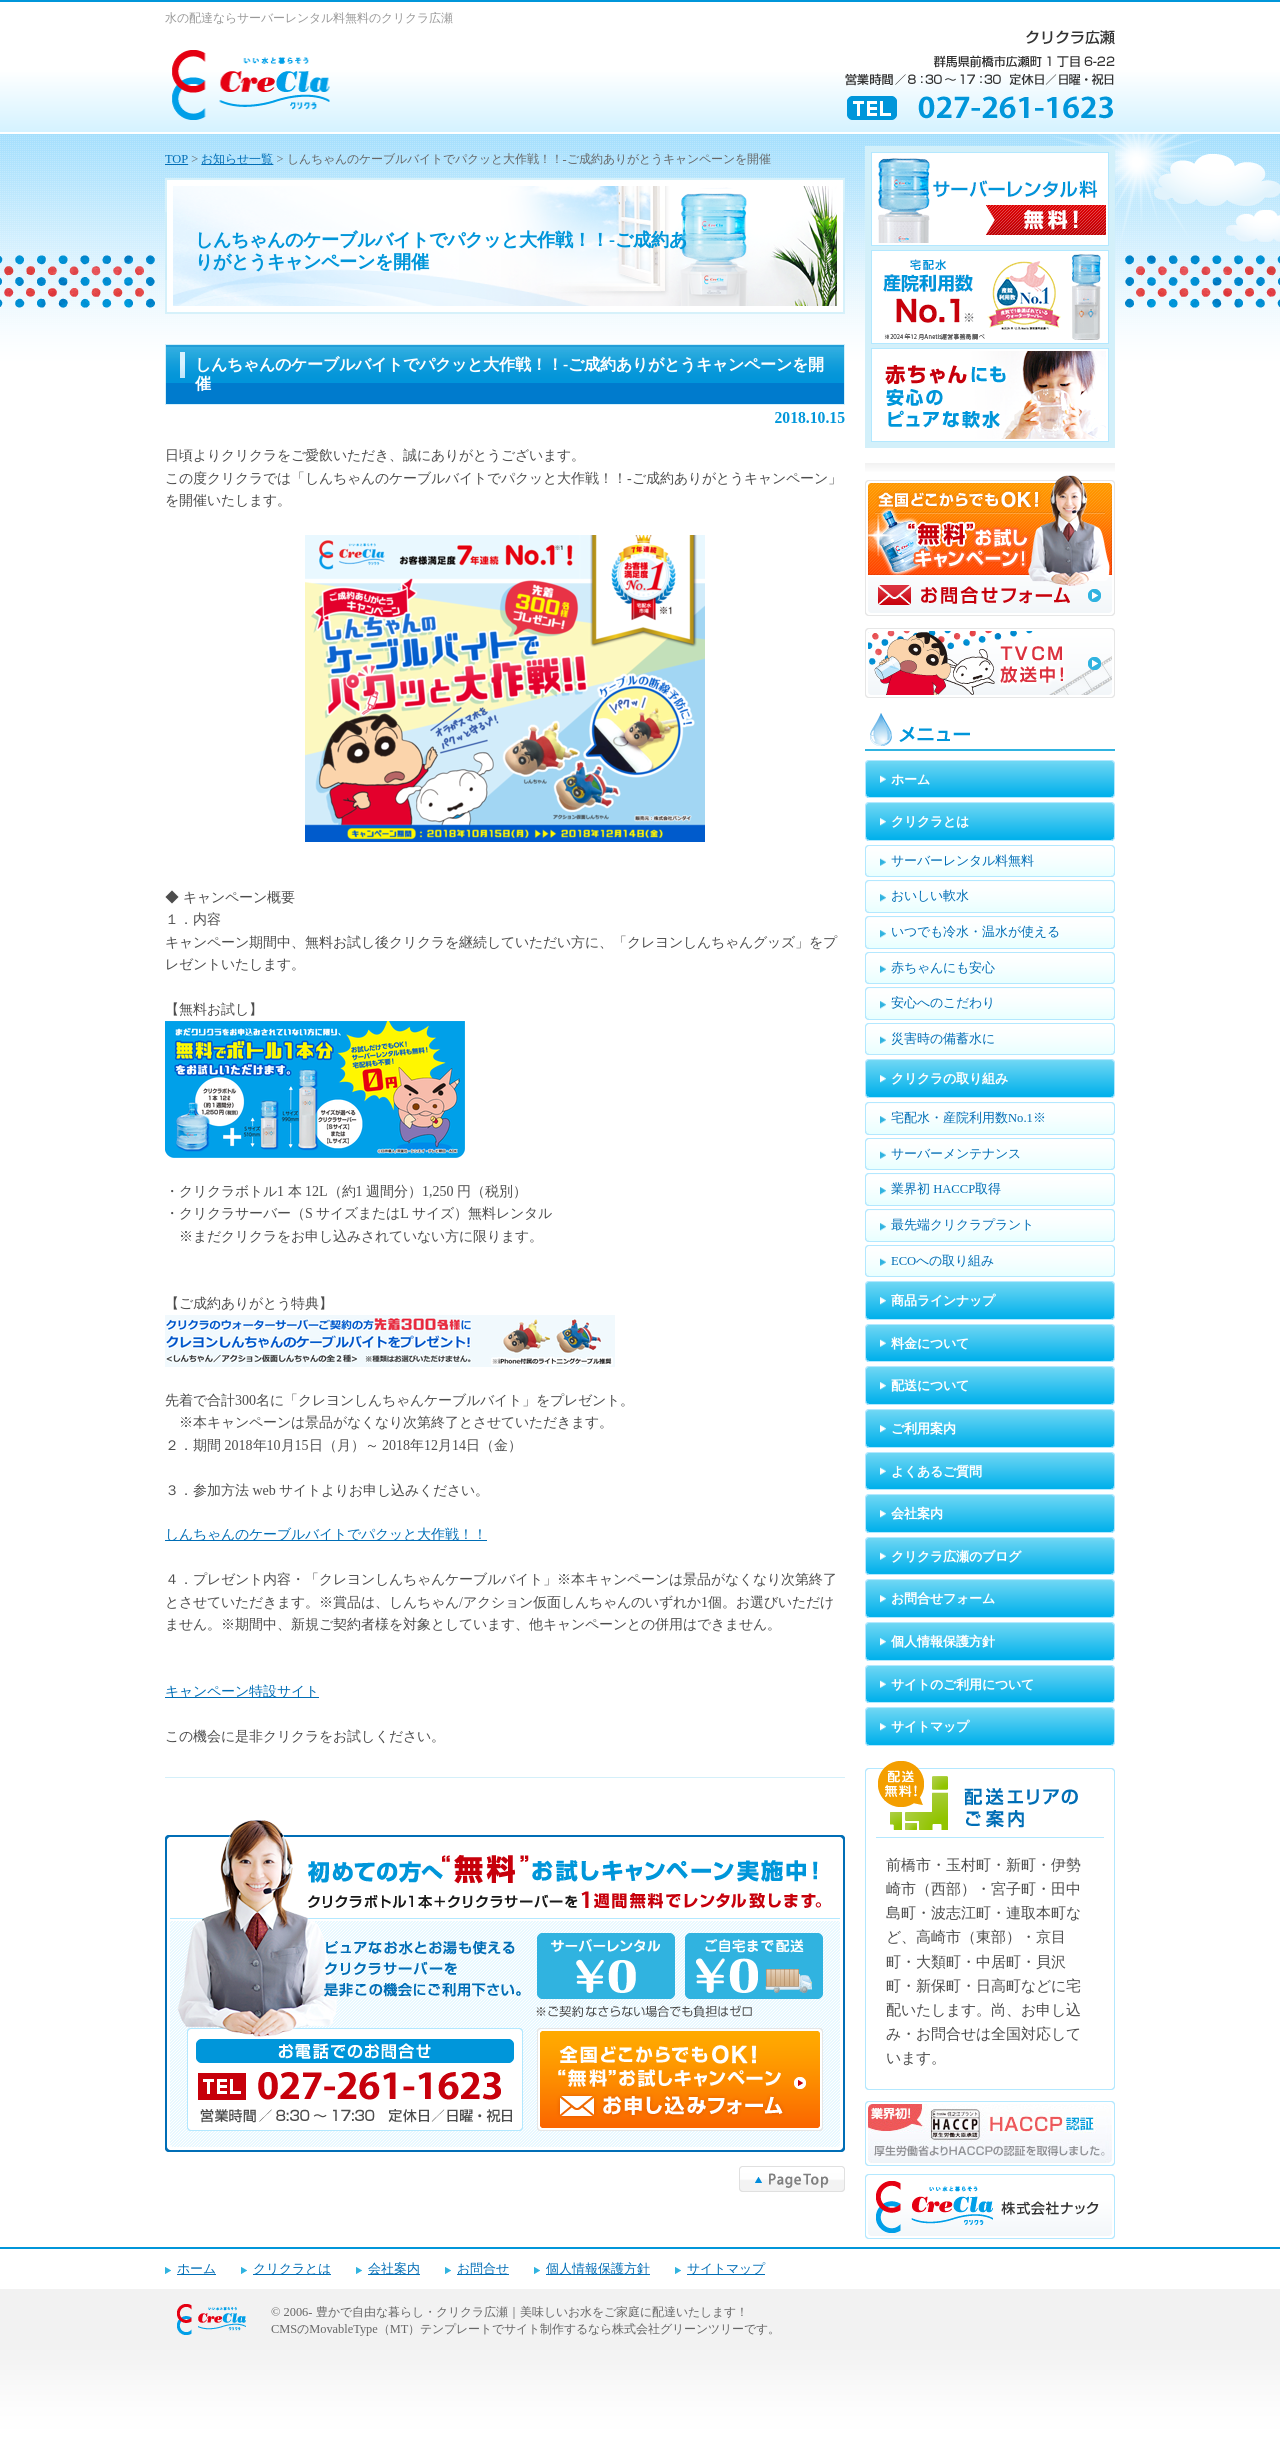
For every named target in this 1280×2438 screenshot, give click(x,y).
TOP (176, 159)
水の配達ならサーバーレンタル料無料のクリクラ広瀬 (309, 18)
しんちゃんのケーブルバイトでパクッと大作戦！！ (326, 1534)
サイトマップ (726, 2269)
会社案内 (394, 2269)
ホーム (196, 2269)
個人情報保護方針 (598, 2269)
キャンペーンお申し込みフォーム (505, 1986)
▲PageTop (792, 2179)
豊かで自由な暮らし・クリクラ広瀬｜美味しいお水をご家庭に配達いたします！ (532, 2312)
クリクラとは (292, 2269)
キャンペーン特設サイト (242, 1691)
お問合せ (483, 2269)
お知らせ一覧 (237, 159)
